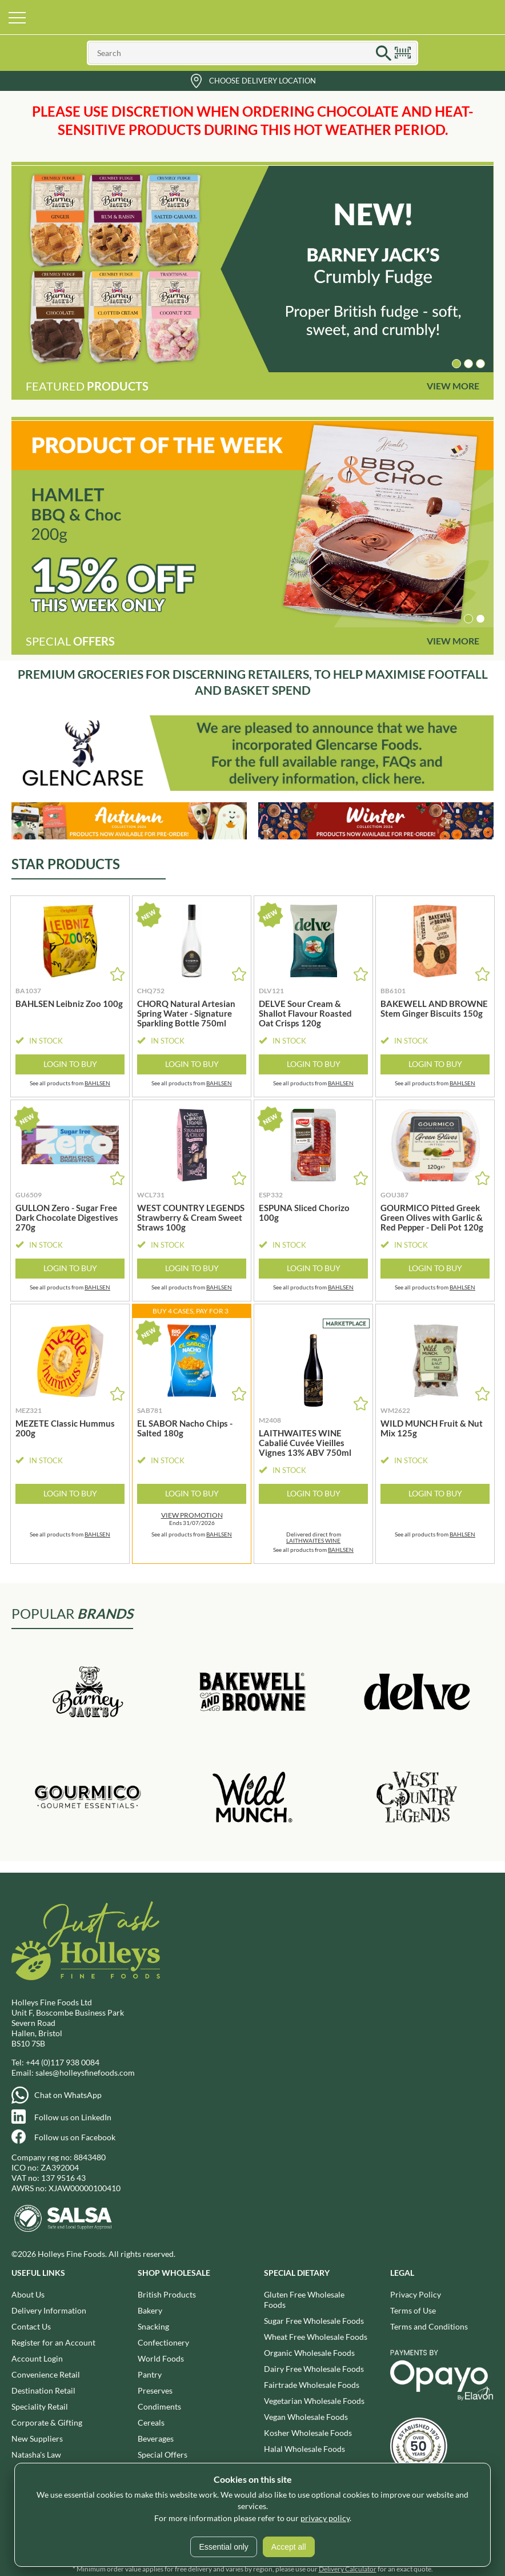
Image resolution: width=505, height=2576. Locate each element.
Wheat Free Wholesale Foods (315, 2337)
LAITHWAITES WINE (313, 1540)
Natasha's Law (36, 2454)
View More (453, 385)
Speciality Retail (39, 2406)
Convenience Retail (45, 2374)
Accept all (288, 2546)
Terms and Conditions (429, 2326)
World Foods (161, 2358)
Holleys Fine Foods (252, 17)
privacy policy (325, 2518)
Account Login (37, 2358)
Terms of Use (413, 2310)
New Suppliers (37, 2438)
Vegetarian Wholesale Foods (314, 2401)
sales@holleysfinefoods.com (85, 2072)
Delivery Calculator (347, 2569)
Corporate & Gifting (46, 2422)
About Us (28, 2294)
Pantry (150, 2374)
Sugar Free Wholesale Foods (314, 2321)
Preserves (155, 2390)
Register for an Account (53, 2342)
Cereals (151, 2422)
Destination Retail (43, 2390)
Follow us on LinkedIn (72, 2117)
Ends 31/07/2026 (191, 1518)
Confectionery (163, 2342)
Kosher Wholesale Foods (308, 2433)
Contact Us (31, 2326)
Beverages (156, 2438)
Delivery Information (48, 2310)
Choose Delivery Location (262, 80)
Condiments (159, 2406)
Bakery (150, 2310)
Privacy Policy (415, 2294)
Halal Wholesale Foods (304, 2449)
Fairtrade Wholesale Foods (311, 2385)
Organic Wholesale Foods (309, 2353)
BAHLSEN (97, 1083)
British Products (167, 2294)
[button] (456, 363)
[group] (252, 269)
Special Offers (162, 2454)
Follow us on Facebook (74, 2137)
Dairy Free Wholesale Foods (314, 2369)
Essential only (223, 2546)
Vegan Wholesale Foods (306, 2417)
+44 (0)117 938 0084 (62, 2062)
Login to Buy (70, 1064)
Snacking (153, 2326)
